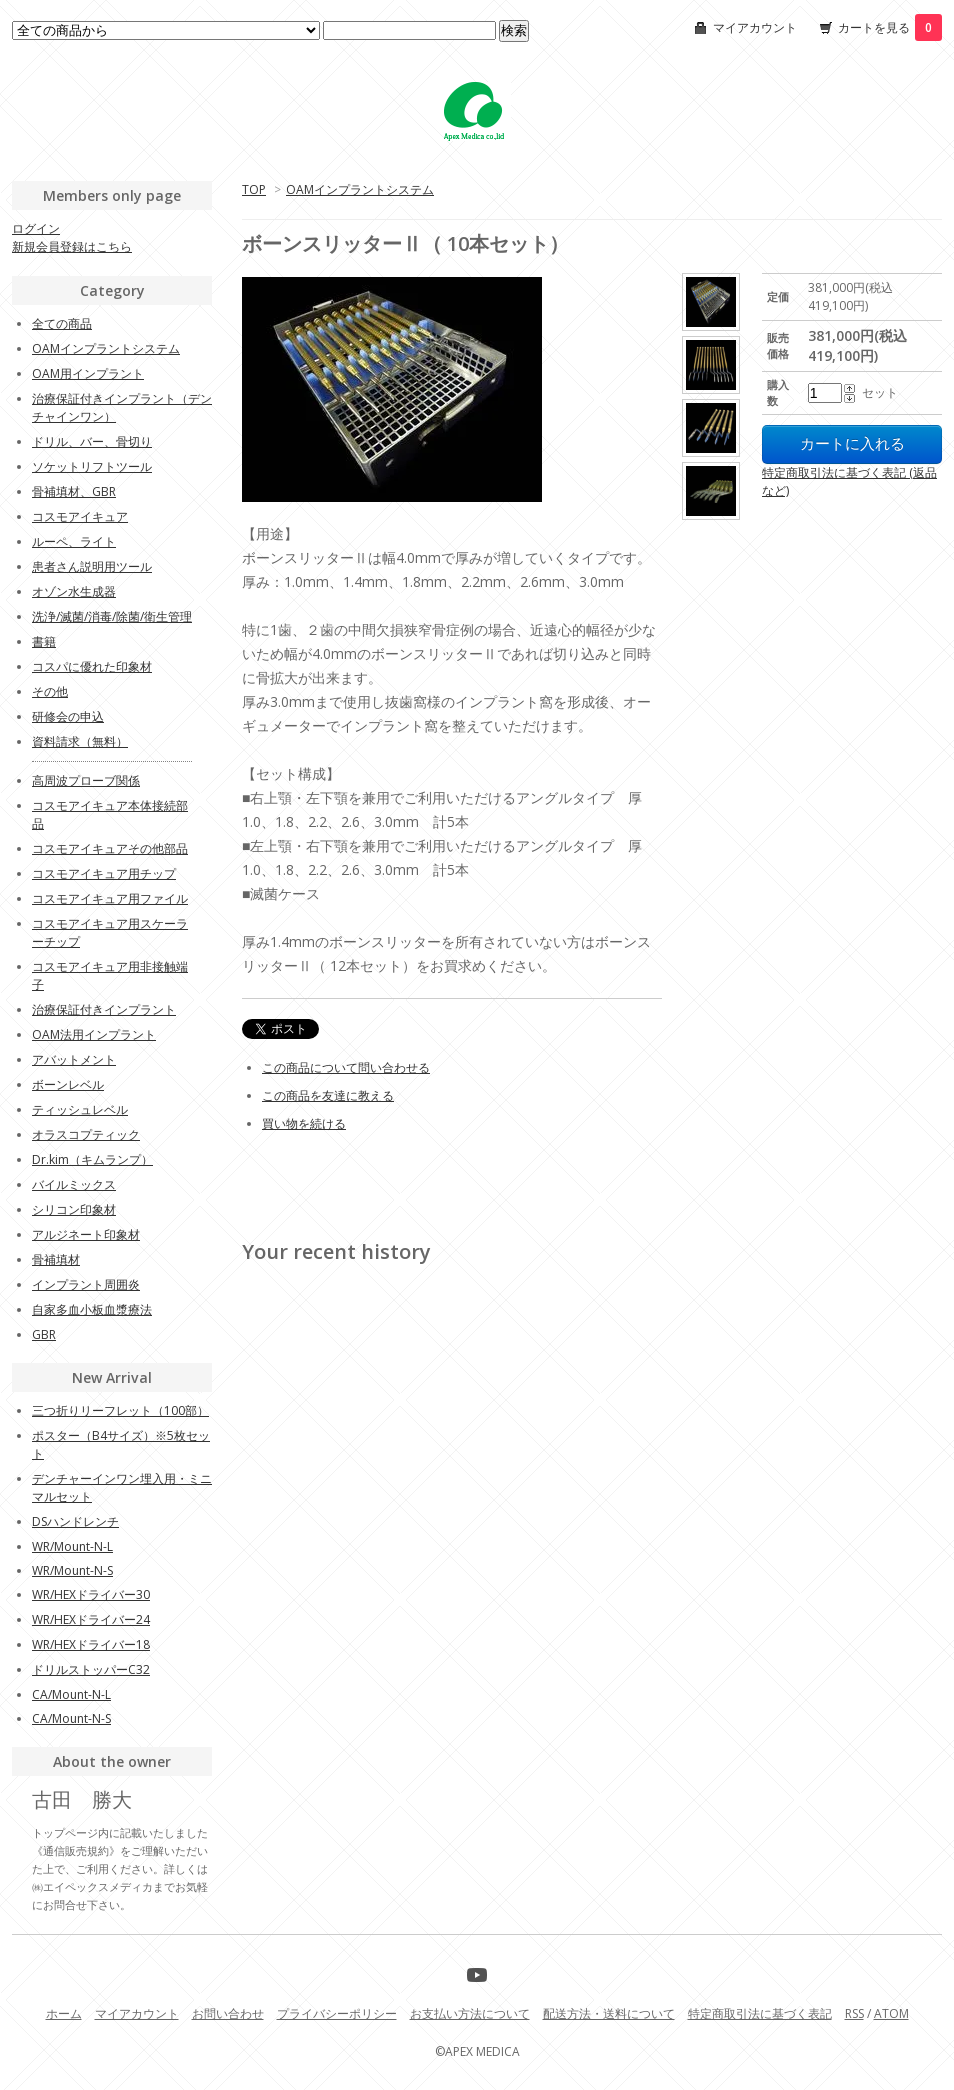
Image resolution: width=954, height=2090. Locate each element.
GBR (44, 1334)
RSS (854, 2013)
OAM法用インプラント (94, 1034)
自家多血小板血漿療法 (92, 1309)
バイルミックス (74, 1184)
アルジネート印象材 (86, 1234)
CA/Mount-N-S (71, 1718)
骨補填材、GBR (74, 491)
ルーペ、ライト (74, 541)
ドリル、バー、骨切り (92, 441)
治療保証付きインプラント (104, 1009)
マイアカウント (755, 27)
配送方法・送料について (609, 2013)
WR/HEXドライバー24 (91, 1619)
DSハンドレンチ (75, 1521)
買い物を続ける (304, 1123)
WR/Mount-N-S (72, 1570)
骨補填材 (56, 1259)
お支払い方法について (470, 2013)
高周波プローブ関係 (86, 780)
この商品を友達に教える (328, 1095)
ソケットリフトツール (92, 466)
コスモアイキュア (80, 516)
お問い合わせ (228, 2013)
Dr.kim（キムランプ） (92, 1159)
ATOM (891, 2013)
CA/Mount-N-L (71, 1694)
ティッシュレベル (80, 1109)
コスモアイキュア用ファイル (110, 898)
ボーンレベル (68, 1084)
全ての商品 (62, 323)
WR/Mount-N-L (72, 1546)
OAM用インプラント (88, 373)
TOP (254, 189)
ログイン (36, 228)
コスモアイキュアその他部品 (110, 848)
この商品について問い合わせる (346, 1067)
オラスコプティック (86, 1134)
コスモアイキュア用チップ (104, 873)
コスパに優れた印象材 (92, 666)
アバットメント (74, 1059)
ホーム (64, 2013)
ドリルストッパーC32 (91, 1669)
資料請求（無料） (80, 741)
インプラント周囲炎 (86, 1284)
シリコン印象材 (74, 1209)
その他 (50, 691)
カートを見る (890, 27)
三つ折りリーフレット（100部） (120, 1410)
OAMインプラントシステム (360, 189)
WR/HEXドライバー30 (91, 1594)
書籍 (44, 641)
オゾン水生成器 (74, 591)
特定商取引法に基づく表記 (760, 2013)
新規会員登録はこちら (72, 246)
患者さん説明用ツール (92, 566)
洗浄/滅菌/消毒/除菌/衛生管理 (112, 616)
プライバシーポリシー (337, 2013)
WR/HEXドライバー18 (91, 1644)
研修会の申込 (68, 716)
